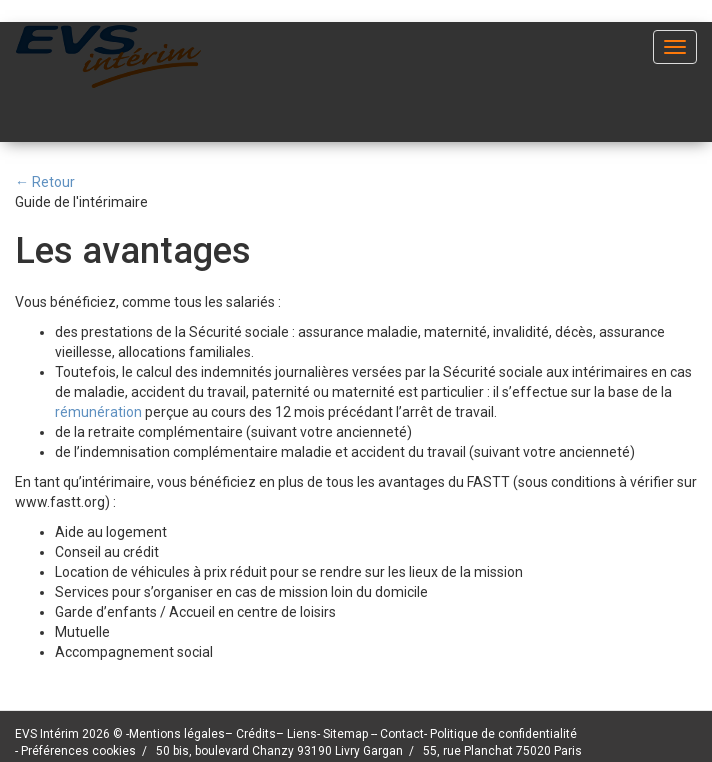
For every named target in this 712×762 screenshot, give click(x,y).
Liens (302, 734)
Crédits (256, 734)
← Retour (45, 182)
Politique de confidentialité (503, 734)
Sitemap (347, 734)
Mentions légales (177, 734)
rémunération (100, 412)
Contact (402, 734)
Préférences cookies (78, 751)
